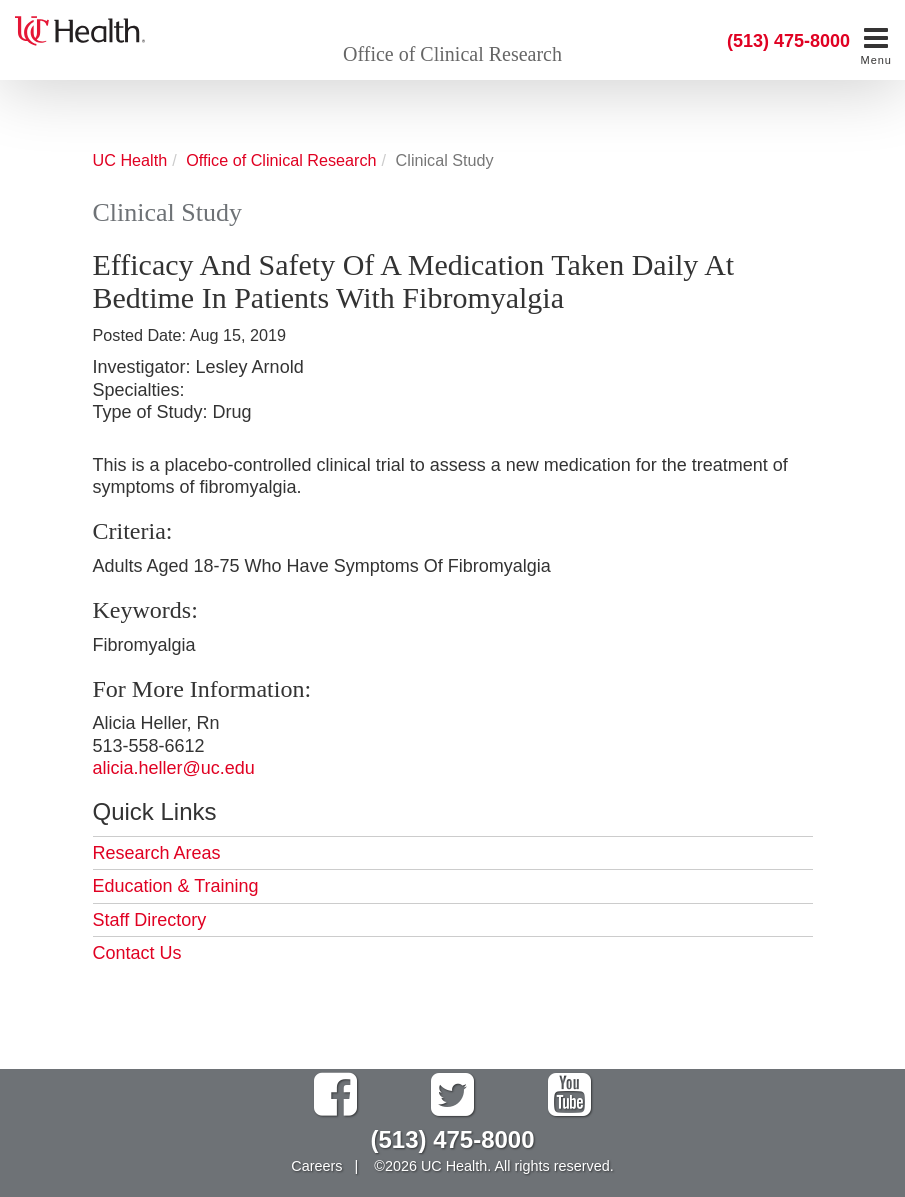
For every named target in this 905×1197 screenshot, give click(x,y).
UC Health (130, 160)
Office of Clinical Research (452, 54)
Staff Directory (150, 920)
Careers (316, 1166)
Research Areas (157, 853)
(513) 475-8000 (788, 41)
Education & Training (176, 886)
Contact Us (137, 953)
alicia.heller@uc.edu (174, 768)
